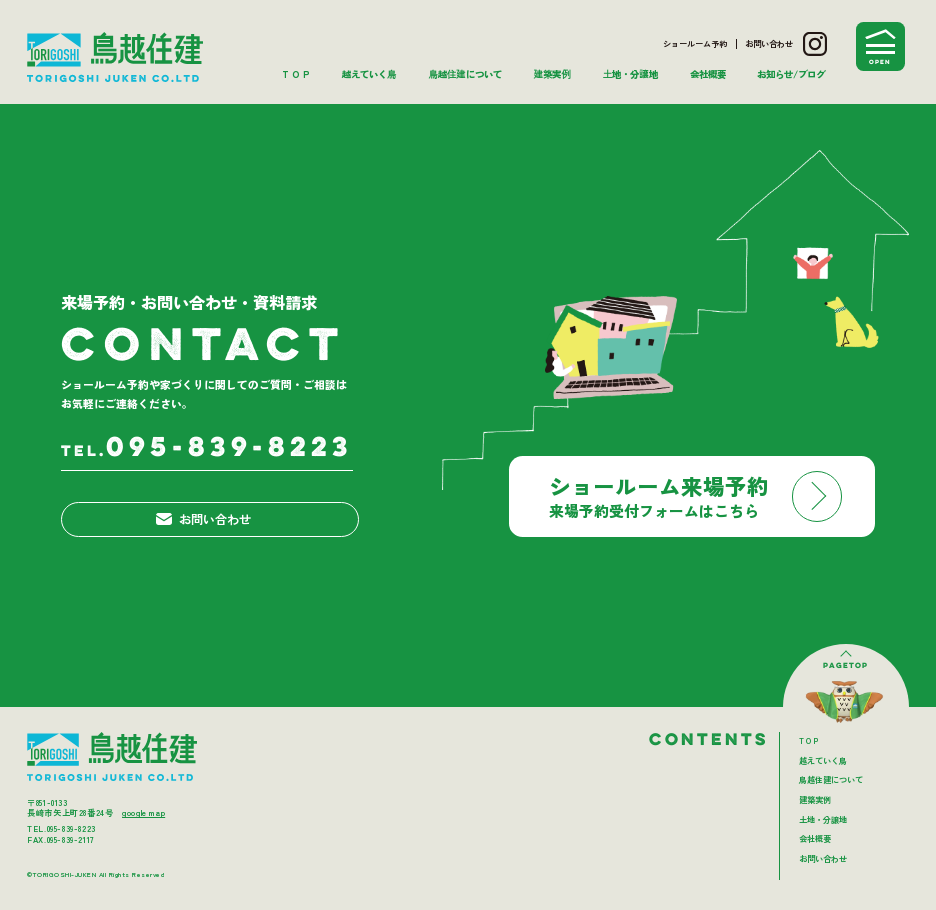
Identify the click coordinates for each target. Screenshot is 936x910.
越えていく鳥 (369, 74)
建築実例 (551, 74)
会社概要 (708, 74)
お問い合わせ (769, 44)
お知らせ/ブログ (791, 74)
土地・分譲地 (630, 74)
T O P (296, 74)
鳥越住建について (464, 74)
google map (143, 812)
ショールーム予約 (695, 44)
